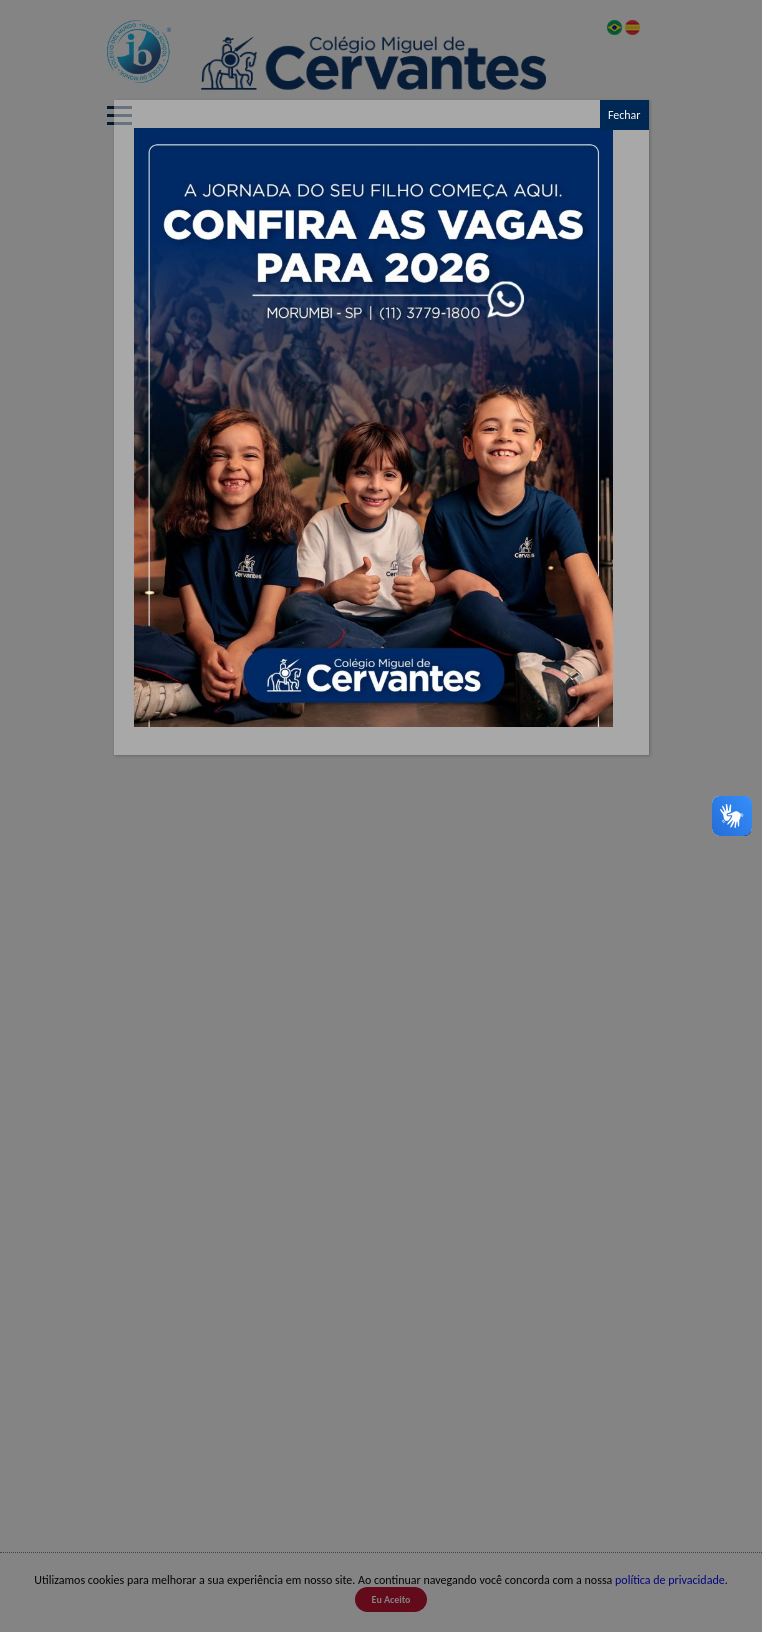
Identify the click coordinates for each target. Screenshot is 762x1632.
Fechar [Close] (624, 115)
